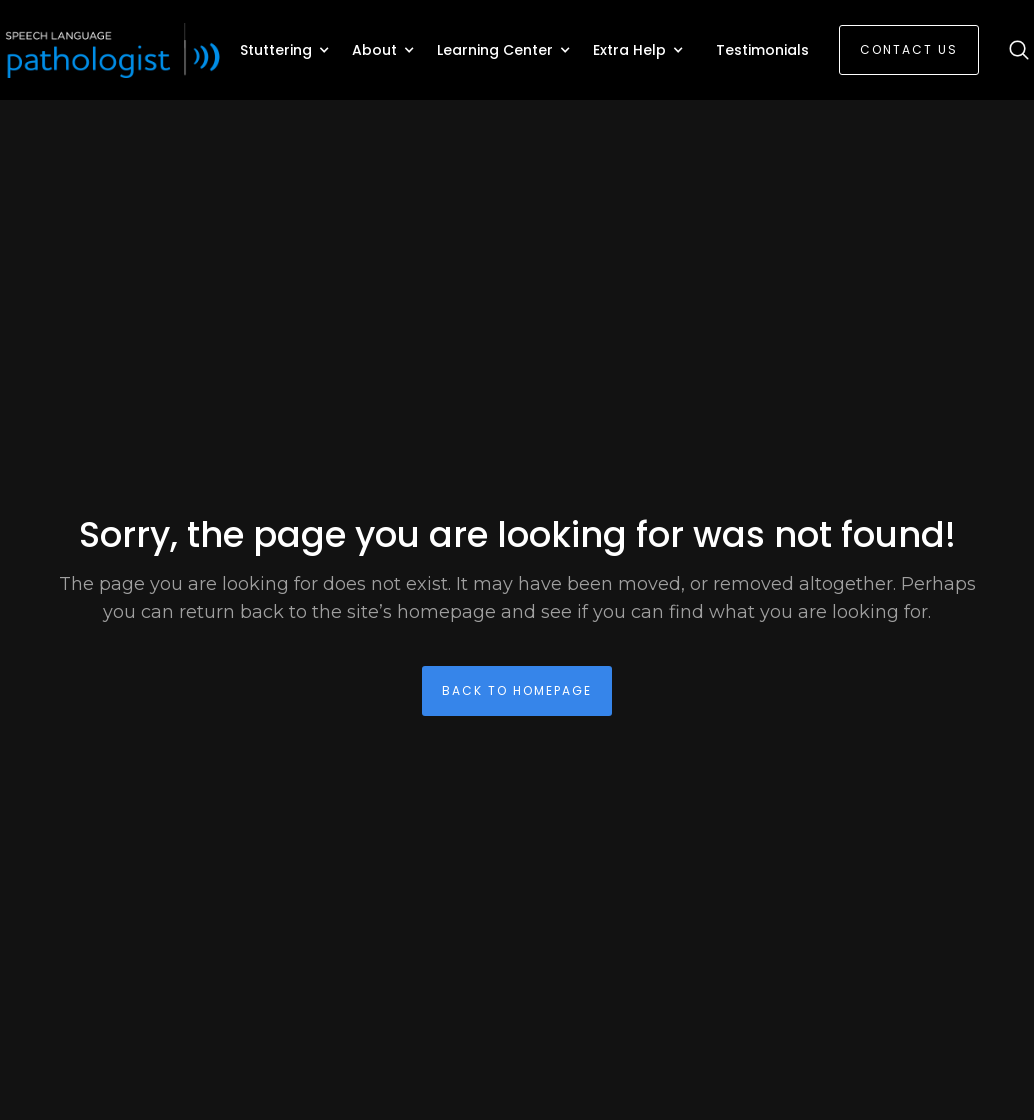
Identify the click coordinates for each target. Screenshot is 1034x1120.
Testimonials (762, 50)
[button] (286, 50)
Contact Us (909, 49)
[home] (115, 50)
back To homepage (517, 690)
